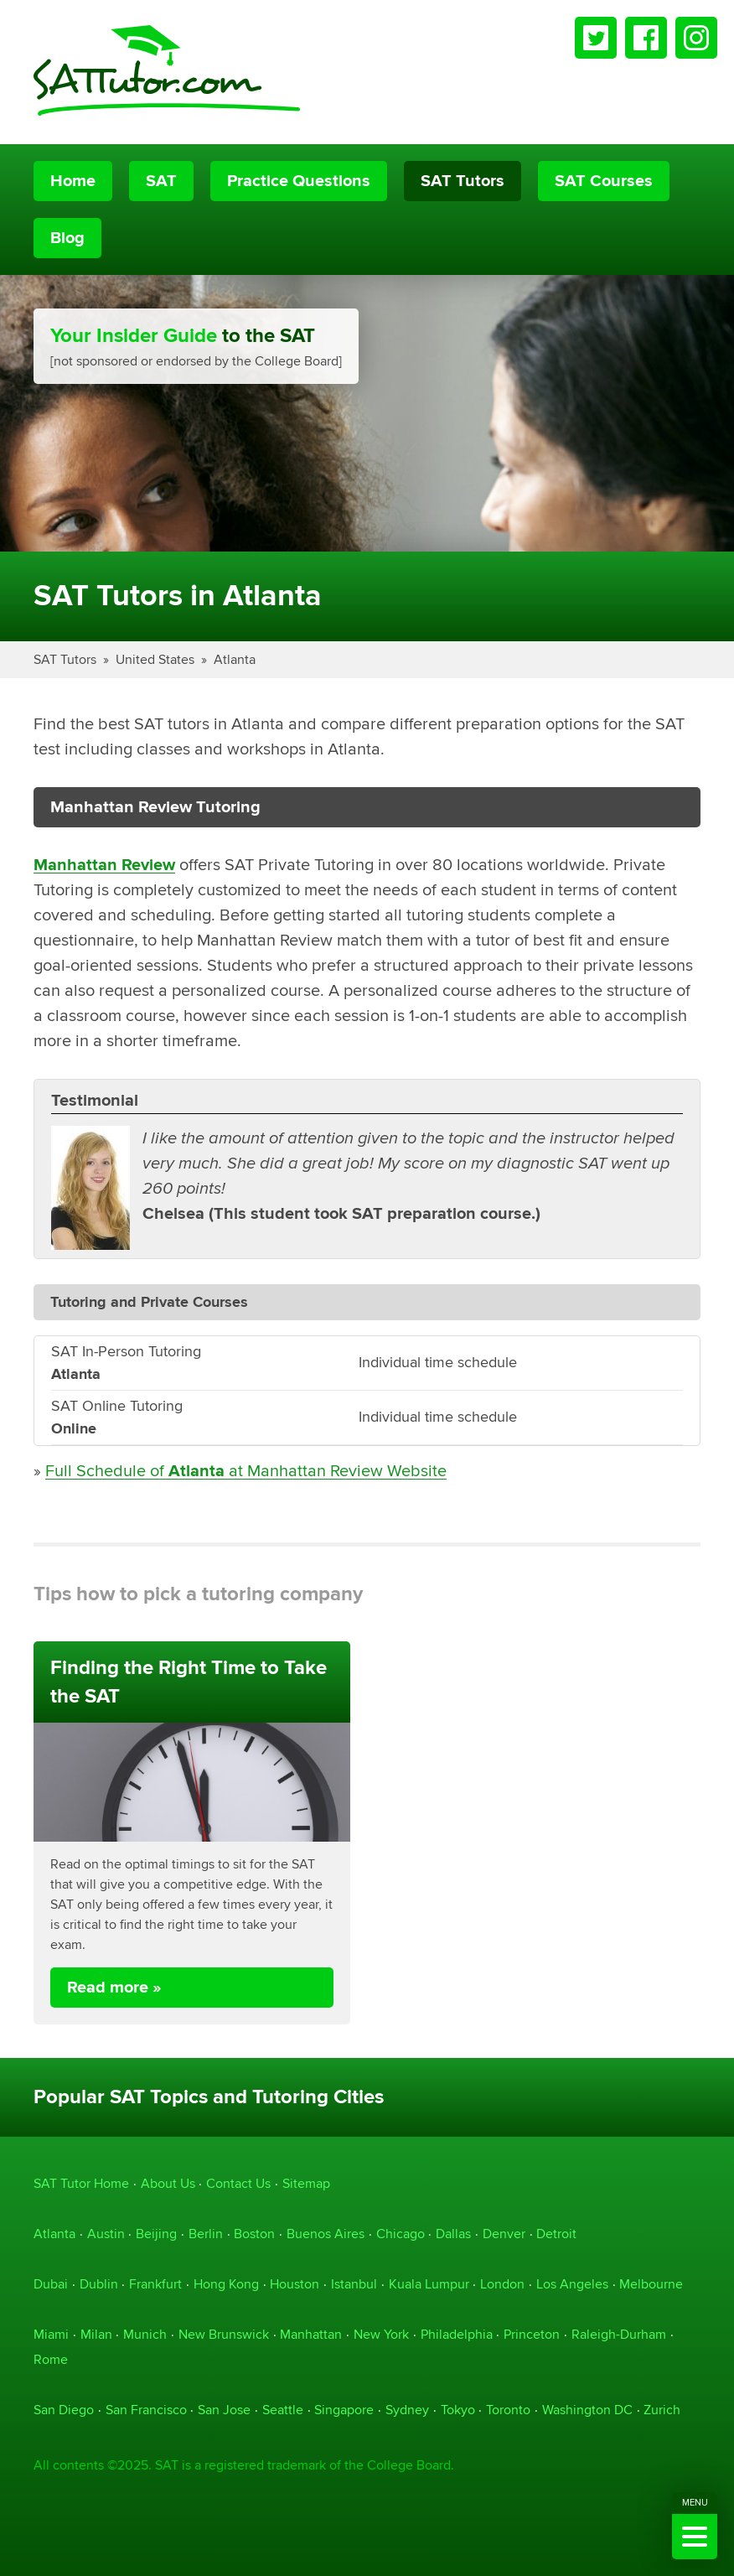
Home (73, 181)
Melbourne (651, 2284)
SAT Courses (604, 181)
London (502, 2284)
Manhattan (311, 2334)
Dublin (99, 2284)
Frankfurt (155, 2284)
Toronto (508, 2410)
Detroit (556, 2234)
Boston (254, 2234)
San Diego (64, 2410)
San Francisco (146, 2410)
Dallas (453, 2234)
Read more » (114, 1987)
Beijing (156, 2234)
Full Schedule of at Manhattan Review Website (246, 1470)
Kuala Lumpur (429, 2284)
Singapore (344, 2410)
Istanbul (354, 2284)
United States (155, 659)
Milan (96, 2334)
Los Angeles (572, 2284)
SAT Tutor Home (81, 2183)
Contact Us (238, 2183)
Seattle (282, 2410)
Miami (51, 2334)
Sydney (407, 2410)
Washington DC (587, 2410)
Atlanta (235, 659)
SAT (161, 181)
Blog (67, 238)
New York (381, 2334)
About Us (168, 2183)
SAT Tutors (462, 181)
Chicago (400, 2234)
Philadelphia (457, 2334)
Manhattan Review (104, 865)
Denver (504, 2234)
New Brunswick (223, 2334)
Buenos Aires (325, 2234)
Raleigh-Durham (618, 2334)
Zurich (662, 2410)
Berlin (206, 2234)
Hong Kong (226, 2284)
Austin (106, 2234)
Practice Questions (298, 181)
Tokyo (458, 2410)
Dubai (51, 2284)
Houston (294, 2284)
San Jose (224, 2410)
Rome (51, 2359)
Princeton (532, 2334)
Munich (145, 2334)
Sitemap (306, 2183)
